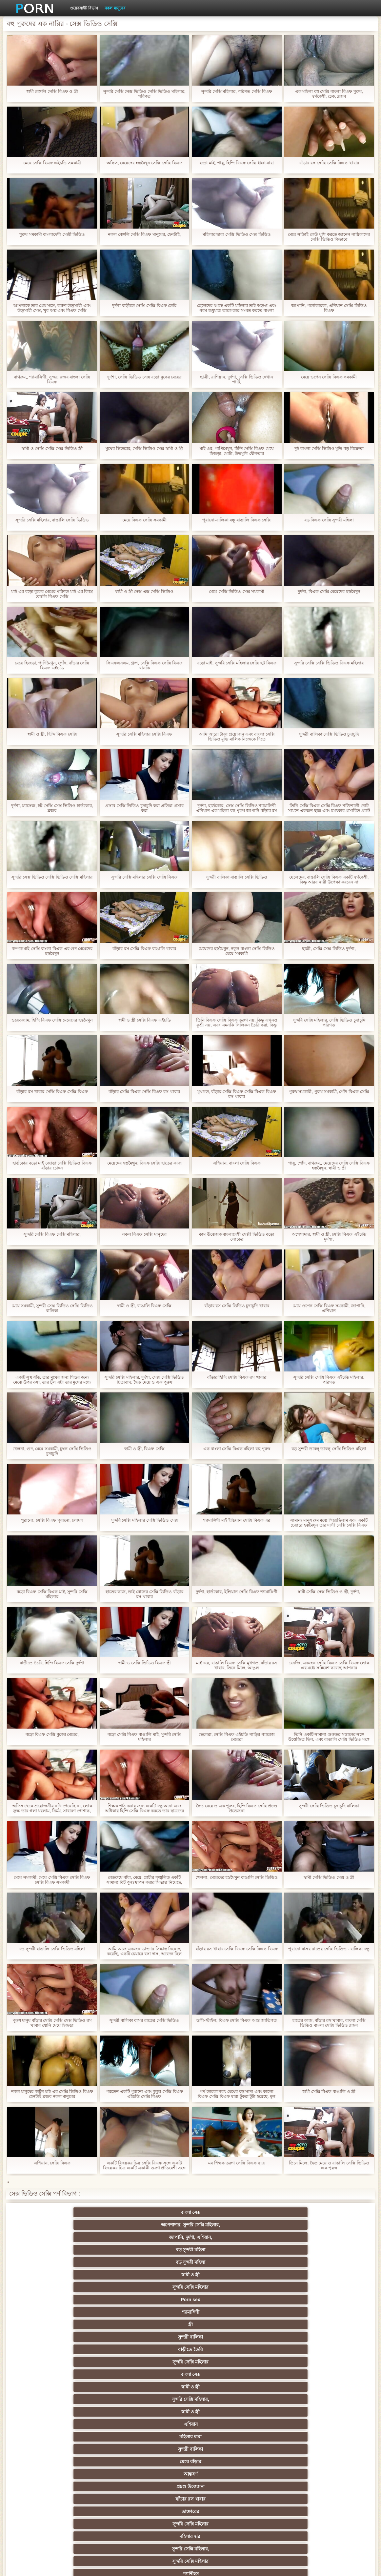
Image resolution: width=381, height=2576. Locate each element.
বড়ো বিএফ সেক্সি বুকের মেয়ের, (52, 1734)
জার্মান (319, 2384)
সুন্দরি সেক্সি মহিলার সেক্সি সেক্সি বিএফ (144, 877)
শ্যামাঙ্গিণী (254, 2234)
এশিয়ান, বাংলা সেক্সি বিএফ (237, 1163)
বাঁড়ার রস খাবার (255, 2272)
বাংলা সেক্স (62, 2222)
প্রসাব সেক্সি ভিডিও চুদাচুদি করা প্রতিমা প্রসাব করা (144, 808)
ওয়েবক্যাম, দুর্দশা (190, 2309)
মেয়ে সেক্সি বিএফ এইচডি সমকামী (52, 162)
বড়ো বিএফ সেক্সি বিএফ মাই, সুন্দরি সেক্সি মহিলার (52, 1594)
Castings (62, 2459)
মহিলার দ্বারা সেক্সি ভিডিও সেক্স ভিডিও (237, 234)
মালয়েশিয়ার (190, 2483)
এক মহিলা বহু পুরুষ (126, 2396)
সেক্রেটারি (62, 2471)
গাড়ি (318, 2359)
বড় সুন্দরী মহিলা (255, 2222)
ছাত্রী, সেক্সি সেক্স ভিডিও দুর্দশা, (329, 948)
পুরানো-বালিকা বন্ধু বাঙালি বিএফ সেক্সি (236, 519)
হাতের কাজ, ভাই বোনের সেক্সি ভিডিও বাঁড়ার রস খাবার (144, 1594)
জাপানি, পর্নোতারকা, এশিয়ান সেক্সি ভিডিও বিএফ (329, 308)
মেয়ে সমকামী (62, 2321)
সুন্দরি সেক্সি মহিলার (126, 2234)
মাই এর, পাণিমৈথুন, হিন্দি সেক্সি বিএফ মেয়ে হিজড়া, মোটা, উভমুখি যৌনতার (237, 451)
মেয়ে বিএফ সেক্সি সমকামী (144, 519)
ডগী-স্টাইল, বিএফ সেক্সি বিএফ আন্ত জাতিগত (236, 2020)
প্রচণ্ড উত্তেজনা (190, 2272)
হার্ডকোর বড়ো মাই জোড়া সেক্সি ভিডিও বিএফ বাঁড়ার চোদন (52, 1165)
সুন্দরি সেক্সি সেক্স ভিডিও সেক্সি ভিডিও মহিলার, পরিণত (144, 94)
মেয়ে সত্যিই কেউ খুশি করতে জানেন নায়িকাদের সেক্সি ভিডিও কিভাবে (329, 237)
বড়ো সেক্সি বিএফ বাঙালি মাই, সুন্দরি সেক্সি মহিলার (144, 1737)
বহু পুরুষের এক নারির (62, 2346)
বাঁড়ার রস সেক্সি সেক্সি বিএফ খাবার (329, 162)
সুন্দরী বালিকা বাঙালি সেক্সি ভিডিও (236, 877)
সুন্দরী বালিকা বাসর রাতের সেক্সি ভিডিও (144, 2020)
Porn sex (190, 2234)
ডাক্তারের (319, 2272)
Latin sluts (61, 2421)
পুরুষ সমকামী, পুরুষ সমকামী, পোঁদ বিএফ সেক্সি (329, 1091)
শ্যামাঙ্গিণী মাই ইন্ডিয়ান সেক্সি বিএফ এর (236, 1520)
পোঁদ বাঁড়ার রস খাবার (62, 2309)
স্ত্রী (319, 2234)
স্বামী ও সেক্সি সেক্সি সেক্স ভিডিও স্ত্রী (52, 448)
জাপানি (255, 2371)
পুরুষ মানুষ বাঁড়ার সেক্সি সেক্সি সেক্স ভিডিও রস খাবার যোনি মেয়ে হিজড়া (52, 2023)
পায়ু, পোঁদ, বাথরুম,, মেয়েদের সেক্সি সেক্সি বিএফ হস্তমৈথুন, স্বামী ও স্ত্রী (329, 1165)
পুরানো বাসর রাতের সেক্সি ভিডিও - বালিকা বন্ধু (329, 1948)
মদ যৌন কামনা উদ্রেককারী (255, 2384)
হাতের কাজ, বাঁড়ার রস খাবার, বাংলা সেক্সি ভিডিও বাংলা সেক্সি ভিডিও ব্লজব (329, 2023)
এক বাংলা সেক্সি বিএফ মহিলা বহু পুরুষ (236, 1448)
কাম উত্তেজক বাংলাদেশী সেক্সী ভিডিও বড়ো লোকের (236, 1237)
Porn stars (62, 2359)
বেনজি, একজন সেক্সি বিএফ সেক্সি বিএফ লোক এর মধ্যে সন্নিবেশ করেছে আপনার (329, 1665)
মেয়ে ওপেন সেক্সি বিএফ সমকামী (329, 377)
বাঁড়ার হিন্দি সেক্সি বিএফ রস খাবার (236, 1377)
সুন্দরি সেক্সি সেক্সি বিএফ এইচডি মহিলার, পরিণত (328, 1380)
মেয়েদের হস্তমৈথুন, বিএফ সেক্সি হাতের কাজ (144, 1163)
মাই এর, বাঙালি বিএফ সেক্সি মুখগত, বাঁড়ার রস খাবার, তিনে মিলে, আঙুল (236, 1665)
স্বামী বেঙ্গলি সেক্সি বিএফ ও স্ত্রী (52, 91)
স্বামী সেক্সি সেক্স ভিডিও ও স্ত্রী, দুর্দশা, (329, 1591)
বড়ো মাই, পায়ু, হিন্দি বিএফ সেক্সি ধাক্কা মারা (236, 162)
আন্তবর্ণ (126, 2272)
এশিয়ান (191, 2259)
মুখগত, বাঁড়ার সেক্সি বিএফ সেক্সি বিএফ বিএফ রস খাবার (236, 1094)
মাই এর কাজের (190, 2446)
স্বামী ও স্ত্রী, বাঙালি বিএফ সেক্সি (144, 1305)
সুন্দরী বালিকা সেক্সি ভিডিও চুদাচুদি (329, 734)
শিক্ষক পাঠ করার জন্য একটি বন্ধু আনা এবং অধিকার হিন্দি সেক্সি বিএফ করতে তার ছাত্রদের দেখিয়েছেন (144, 1808)
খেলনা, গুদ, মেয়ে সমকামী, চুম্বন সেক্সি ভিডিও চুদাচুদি (52, 1451)
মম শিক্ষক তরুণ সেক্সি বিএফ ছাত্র (236, 2162)
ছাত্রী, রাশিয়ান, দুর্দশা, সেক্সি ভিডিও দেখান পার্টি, (236, 379)
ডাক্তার (254, 2496)
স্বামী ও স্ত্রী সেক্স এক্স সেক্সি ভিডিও (144, 591)
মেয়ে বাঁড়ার (62, 2272)
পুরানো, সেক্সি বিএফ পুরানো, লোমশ (52, 1520)
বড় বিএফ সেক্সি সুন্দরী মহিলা (329, 519)
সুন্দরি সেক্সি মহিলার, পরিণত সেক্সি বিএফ (236, 91)
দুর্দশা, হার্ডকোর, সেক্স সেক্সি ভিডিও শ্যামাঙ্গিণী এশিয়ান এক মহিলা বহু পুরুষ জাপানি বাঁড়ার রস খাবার (236, 808)
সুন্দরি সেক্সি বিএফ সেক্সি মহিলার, (52, 1234)
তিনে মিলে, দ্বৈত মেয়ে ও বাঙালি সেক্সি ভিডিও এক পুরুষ (329, 2165)
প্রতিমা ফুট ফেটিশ (126, 2409)
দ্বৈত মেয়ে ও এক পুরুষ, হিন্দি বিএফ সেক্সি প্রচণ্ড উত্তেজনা (236, 1808)
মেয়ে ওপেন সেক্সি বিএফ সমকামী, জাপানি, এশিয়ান (328, 1308)
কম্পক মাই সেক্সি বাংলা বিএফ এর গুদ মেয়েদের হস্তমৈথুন (52, 951)
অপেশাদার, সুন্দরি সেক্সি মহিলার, (126, 2214)
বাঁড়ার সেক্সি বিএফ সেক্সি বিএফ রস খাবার (144, 1091)
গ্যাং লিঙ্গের (254, 2409)
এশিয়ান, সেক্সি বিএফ (52, 2162)
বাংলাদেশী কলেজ (62, 2297)
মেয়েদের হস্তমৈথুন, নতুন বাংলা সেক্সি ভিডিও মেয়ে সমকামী (236, 951)
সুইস (126, 2471)
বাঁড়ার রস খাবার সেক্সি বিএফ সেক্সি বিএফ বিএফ (236, 1948)
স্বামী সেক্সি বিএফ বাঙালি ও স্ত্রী (328, 2091)
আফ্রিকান (62, 2508)
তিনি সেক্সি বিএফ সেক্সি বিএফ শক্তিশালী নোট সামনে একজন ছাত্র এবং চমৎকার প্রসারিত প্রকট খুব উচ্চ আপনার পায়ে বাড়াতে (329, 808)
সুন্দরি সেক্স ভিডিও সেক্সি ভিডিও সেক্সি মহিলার (51, 877)
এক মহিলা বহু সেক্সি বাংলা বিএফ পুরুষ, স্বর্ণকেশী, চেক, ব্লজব (329, 94)
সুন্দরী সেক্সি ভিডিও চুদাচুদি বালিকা (329, 1805)
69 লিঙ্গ (255, 2471)
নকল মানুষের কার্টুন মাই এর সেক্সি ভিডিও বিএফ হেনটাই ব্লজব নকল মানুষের (52, 2094)
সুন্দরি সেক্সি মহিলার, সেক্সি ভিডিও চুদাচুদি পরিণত (329, 1022)
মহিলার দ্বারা (254, 2259)
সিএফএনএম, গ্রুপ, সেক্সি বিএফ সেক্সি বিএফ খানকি (144, 665)
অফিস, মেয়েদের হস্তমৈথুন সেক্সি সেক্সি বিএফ (144, 162)
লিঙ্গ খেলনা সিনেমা (190, 2496)
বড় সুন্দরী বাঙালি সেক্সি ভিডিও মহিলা (52, 1948)
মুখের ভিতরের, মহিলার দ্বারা (126, 2496)
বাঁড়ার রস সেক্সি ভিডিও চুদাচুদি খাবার (236, 1305)
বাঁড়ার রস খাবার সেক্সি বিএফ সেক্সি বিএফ (52, 1091)
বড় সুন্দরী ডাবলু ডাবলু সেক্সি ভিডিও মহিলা (328, 1448)
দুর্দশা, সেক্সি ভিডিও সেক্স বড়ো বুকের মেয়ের (144, 377)
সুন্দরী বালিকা (62, 2247)
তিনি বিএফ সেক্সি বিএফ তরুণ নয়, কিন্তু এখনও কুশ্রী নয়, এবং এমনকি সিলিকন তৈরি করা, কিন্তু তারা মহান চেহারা (236, 1022)
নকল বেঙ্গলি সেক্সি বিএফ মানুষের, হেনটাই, (144, 234)
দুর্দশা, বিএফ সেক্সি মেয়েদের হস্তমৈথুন (329, 591)
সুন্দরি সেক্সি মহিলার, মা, (126, 2421)
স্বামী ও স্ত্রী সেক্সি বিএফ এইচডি (144, 1020)
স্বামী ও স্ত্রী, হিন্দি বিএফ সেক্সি (52, 734)
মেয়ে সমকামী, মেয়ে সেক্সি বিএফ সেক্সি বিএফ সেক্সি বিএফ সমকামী (52, 1880)
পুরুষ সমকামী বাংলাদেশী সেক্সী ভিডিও (52, 234)
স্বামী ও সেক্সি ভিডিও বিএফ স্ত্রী (144, 1662)
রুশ (319, 2483)
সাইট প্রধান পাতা (308, 2566)
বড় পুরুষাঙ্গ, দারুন (62, 2334)
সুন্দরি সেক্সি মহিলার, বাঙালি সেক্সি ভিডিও (52, 519)
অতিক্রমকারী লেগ (190, 2409)
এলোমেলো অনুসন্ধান (126, 2297)
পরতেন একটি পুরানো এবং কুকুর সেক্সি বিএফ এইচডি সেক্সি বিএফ (144, 2094)
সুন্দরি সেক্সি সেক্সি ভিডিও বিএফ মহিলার (329, 662)
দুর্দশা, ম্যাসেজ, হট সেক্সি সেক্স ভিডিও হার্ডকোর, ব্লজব (52, 808)
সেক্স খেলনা (190, 2471)
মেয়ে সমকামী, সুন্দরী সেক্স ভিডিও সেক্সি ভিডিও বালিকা (52, 1308)
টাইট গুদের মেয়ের (126, 2309)
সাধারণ (126, 2446)
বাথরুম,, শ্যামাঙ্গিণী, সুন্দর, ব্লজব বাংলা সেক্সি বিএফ (52, 379)
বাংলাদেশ (190, 2321)
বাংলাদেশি (190, 2396)
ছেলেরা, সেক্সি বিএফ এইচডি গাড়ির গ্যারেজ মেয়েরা (237, 1737)
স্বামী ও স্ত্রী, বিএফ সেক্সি (144, 1448)
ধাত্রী (319, 2334)
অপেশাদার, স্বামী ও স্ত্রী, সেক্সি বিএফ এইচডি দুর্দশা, (329, 1237)
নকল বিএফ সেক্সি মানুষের (144, 1234)
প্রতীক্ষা (126, 2321)
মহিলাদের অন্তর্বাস (126, 2359)
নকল (190, 2384)
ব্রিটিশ (254, 2334)
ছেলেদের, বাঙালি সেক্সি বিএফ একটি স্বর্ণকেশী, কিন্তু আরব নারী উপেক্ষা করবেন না (329, 879)
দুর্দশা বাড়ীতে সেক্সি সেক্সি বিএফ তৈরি (144, 305)
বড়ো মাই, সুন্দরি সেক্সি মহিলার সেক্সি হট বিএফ (236, 662)
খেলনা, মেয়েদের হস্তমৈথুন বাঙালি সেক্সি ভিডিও (236, 1877)
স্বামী (255, 2508)
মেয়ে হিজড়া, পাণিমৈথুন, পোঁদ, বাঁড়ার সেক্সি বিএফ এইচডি (52, 665)
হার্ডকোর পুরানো (62, 2371)
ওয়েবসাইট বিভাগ (84, 8)
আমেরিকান (254, 2459)
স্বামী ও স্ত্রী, (191, 2297)
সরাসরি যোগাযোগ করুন (318, 2471)
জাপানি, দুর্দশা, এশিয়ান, (190, 2222)
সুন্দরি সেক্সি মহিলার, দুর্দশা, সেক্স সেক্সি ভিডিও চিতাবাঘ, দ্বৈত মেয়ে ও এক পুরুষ (144, 1380)
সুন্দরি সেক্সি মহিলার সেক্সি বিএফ (144, 734)
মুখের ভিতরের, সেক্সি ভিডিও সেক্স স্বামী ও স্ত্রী (144, 448)
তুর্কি (62, 2396)
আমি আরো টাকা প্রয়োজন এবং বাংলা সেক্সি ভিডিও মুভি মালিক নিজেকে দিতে (237, 736)
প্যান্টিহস (319, 2284)
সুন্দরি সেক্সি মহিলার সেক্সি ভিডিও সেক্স (144, 1520)
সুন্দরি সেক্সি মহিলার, (62, 2259)
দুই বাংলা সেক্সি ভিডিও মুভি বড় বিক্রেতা (329, 448)
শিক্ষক (126, 2384)
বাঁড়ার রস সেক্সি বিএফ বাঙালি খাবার (144, 948)
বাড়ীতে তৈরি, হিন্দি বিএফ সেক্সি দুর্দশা (52, 1662)
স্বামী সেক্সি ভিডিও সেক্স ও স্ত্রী (329, 1877)
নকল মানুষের (115, 8)
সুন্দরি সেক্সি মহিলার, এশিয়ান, (255, 2396)
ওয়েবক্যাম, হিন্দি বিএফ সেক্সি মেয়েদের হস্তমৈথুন (52, 1020)
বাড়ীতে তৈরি (126, 2247)
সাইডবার (62, 2434)
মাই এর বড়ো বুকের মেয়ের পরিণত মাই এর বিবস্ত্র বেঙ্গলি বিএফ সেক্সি (52, 594)
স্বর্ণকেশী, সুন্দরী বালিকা (126, 2371)
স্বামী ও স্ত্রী (62, 2234)
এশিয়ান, (254, 2483)
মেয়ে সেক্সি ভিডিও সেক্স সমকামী (236, 591)
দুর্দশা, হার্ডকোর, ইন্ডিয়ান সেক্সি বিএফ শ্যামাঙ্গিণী (236, 1591)
